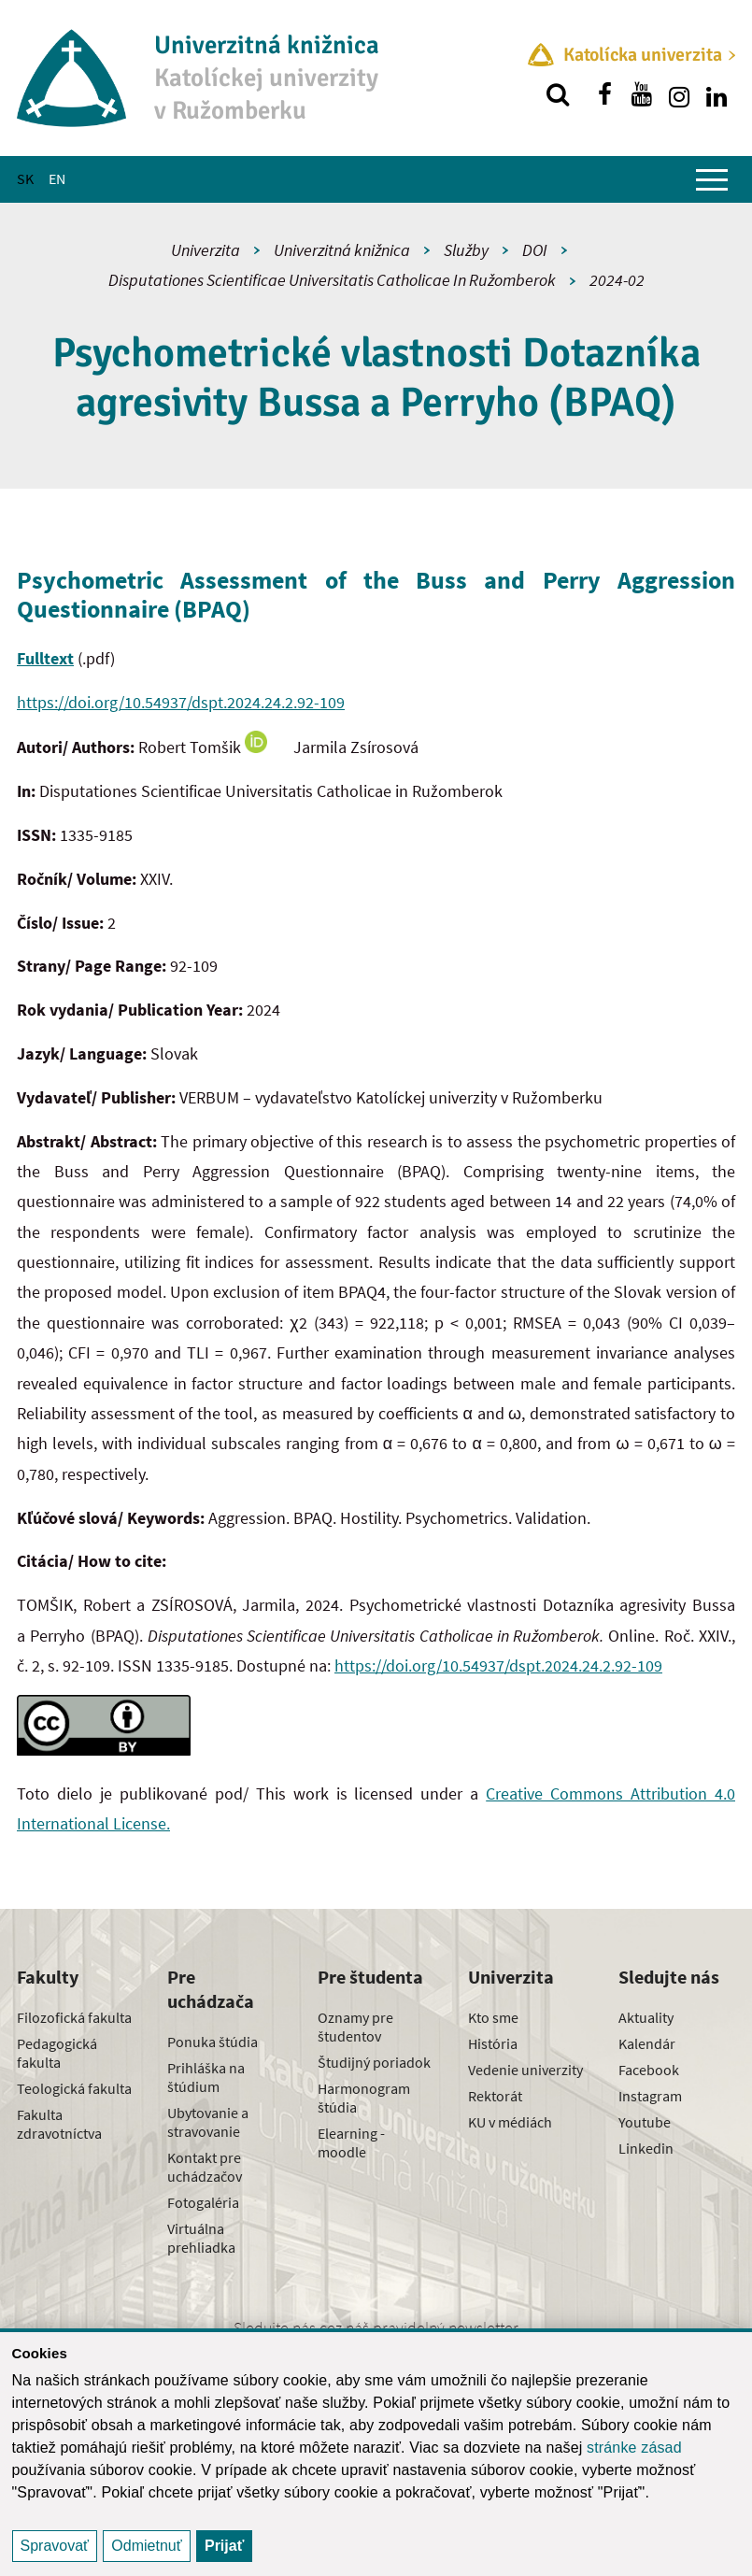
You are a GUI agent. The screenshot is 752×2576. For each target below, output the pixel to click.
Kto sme (493, 2017)
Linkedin (646, 2148)
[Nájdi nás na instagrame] (679, 94)
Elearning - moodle (351, 2142)
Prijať (224, 2546)
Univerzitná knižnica (342, 250)
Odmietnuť (146, 2546)
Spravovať (55, 2546)
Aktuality (646, 2017)
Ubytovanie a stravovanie (207, 2122)
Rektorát (495, 2095)
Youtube (644, 2122)
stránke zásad (634, 2447)
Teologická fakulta (74, 2088)
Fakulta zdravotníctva (59, 2123)
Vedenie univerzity (525, 2069)
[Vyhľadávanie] (557, 94)
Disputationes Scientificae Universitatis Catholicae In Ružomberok (332, 280)
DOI (534, 250)
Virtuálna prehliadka (201, 2237)
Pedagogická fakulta (57, 2052)
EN (57, 178)
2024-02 (617, 280)
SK (25, 178)
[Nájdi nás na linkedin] (716, 94)
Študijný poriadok (374, 2062)
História (493, 2043)
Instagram (650, 2095)
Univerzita (205, 250)
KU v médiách (510, 2122)
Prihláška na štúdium (206, 2077)
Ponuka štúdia (212, 2041)
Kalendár (646, 2043)
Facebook (648, 2069)
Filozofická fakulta (74, 2017)
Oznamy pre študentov (355, 2026)
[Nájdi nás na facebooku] (604, 94)
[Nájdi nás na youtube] (641, 94)
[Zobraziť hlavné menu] (711, 179)
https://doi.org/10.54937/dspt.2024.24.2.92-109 (181, 702)
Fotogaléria (203, 2202)
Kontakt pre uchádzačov (204, 2166)
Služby (466, 250)
